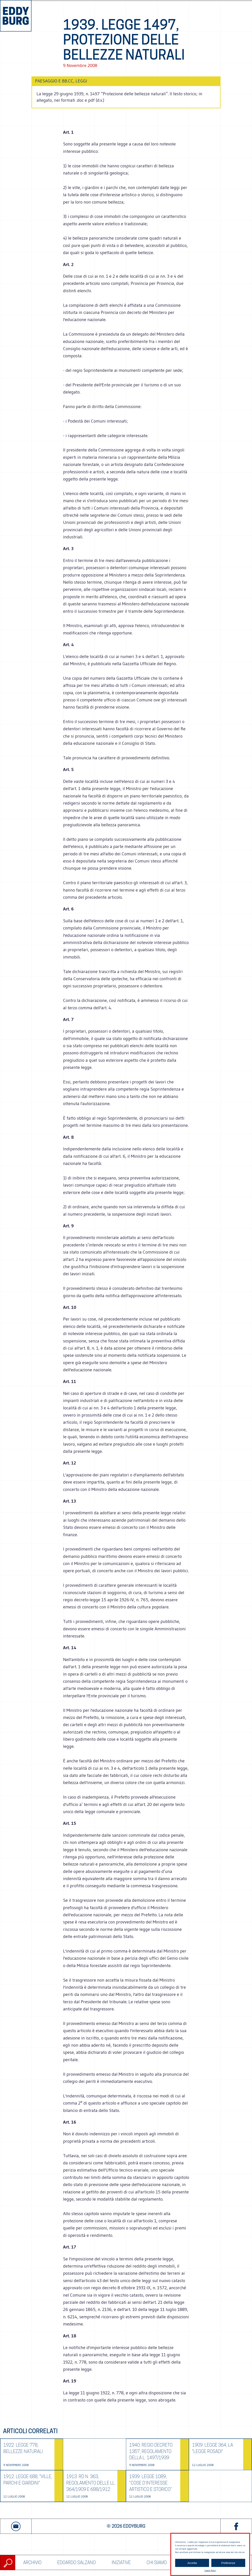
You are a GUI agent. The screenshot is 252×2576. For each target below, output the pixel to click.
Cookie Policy (210, 2570)
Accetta (192, 2562)
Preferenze (228, 2562)
